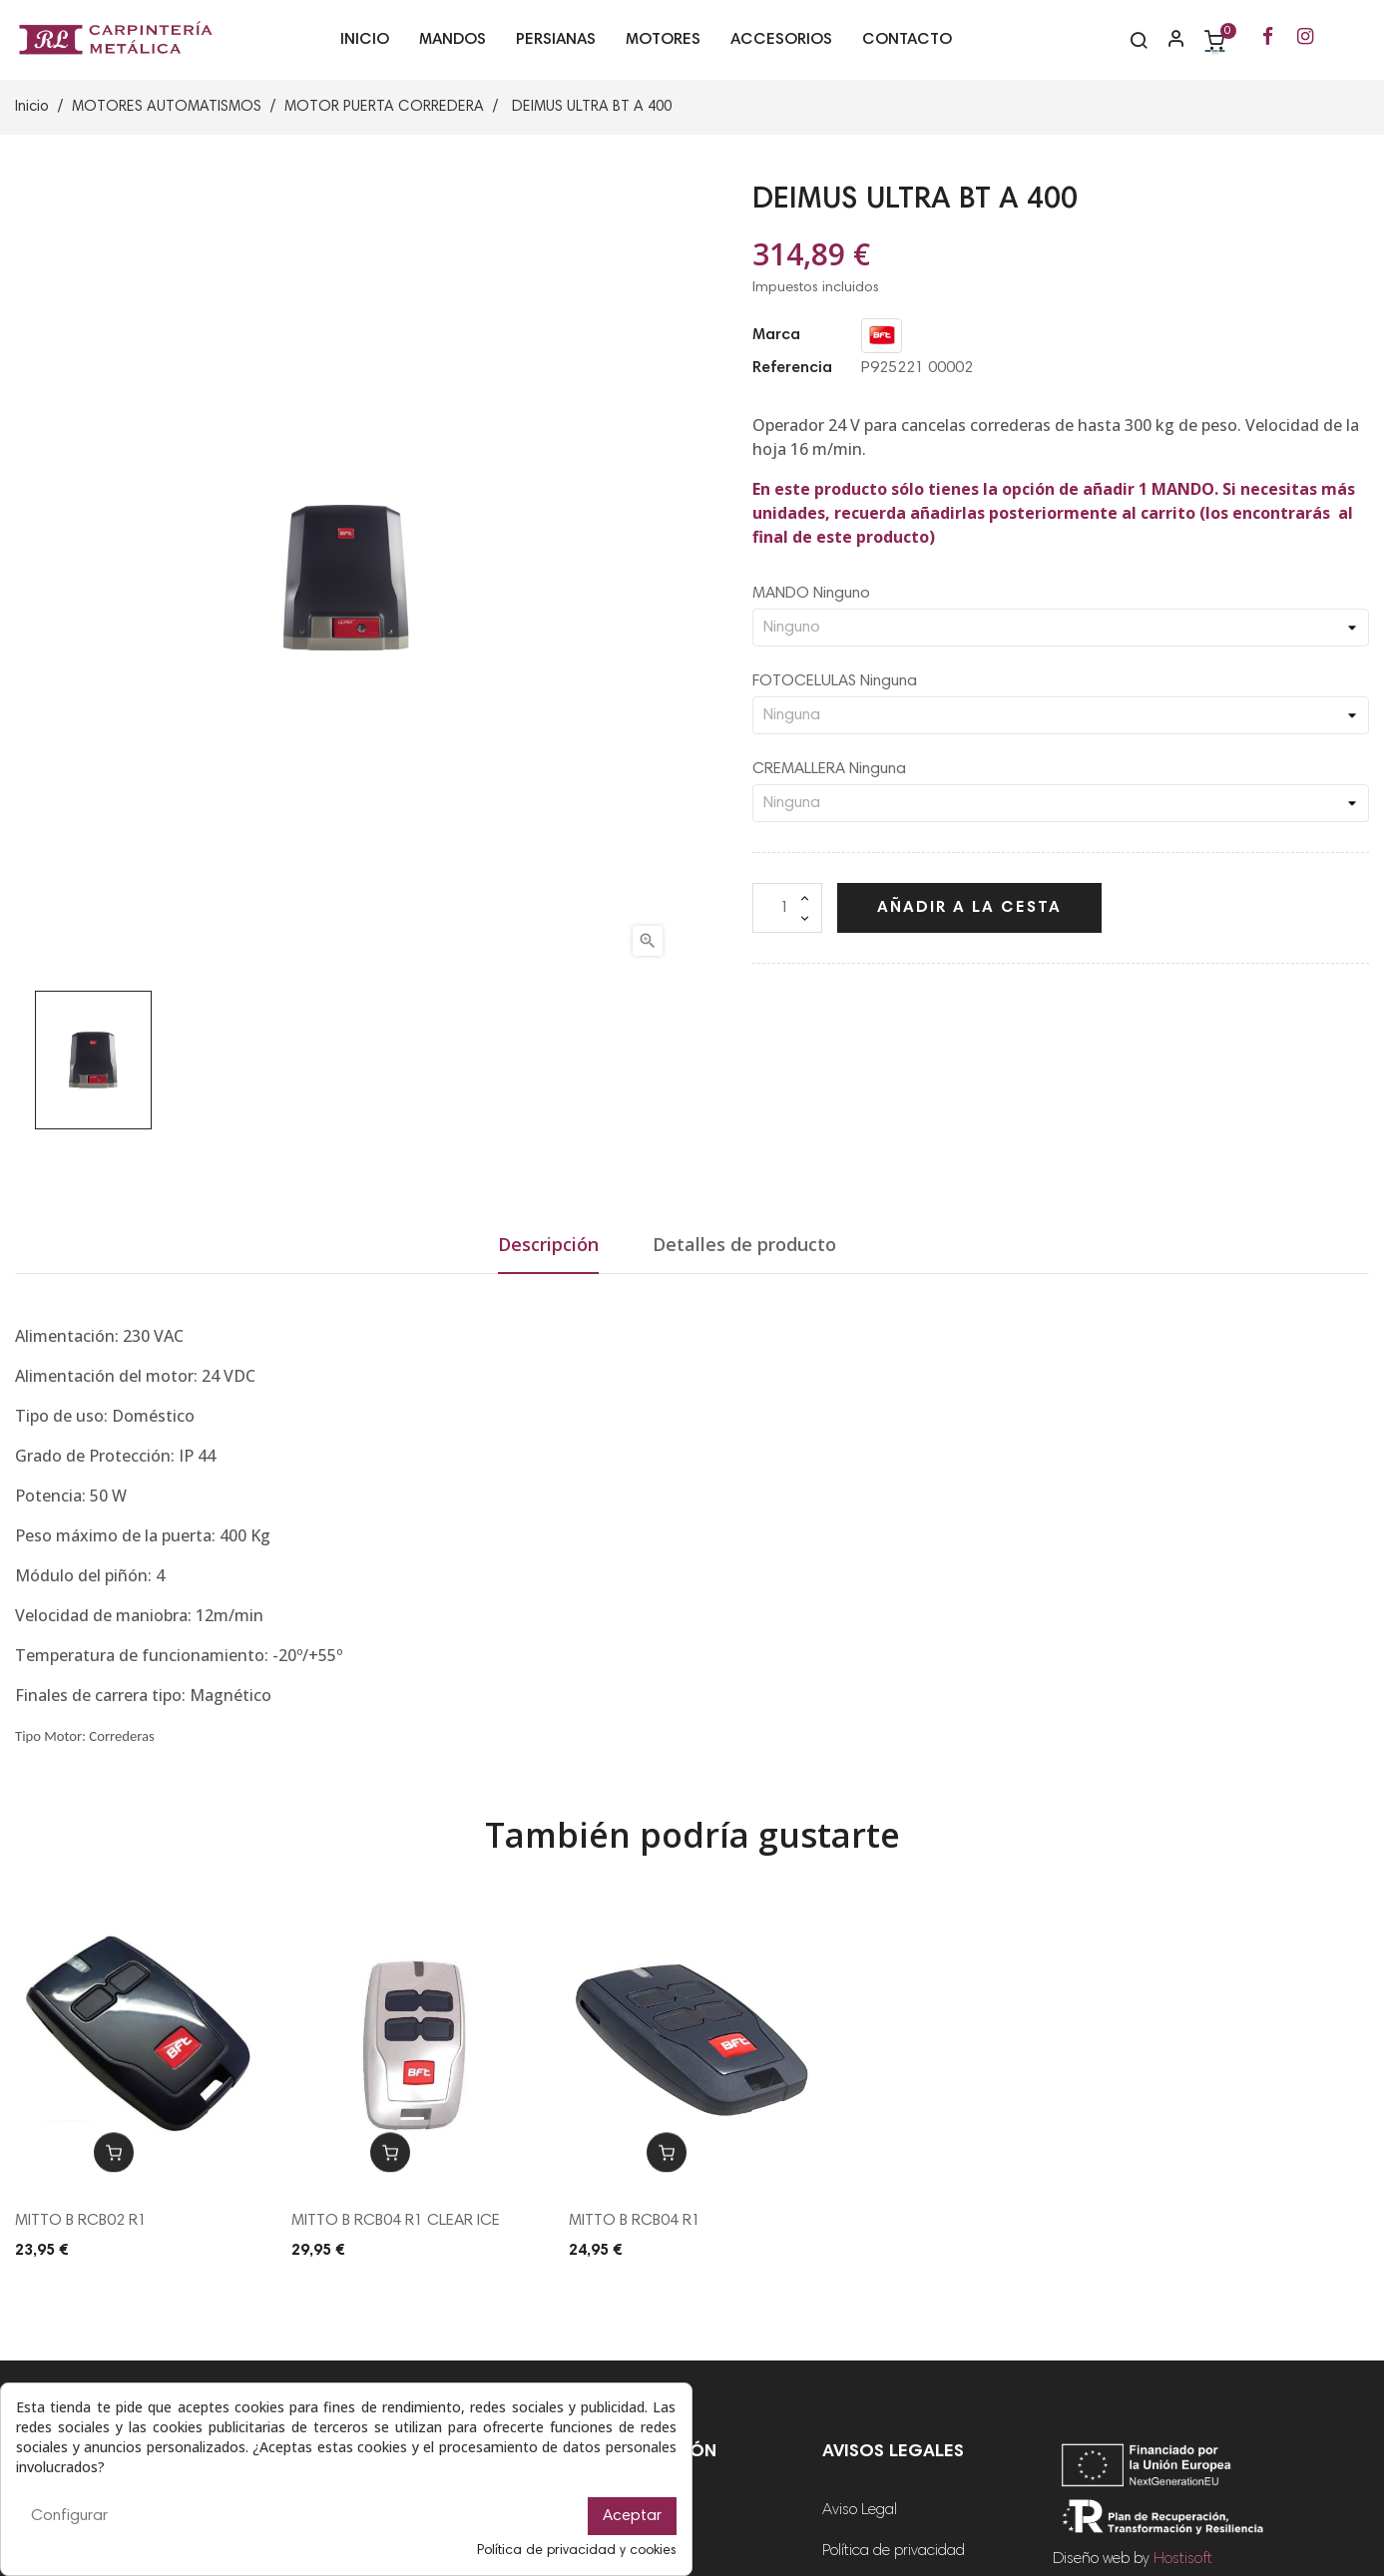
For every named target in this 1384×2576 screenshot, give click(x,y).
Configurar (69, 2516)
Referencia (792, 368)
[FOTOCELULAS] (1061, 715)
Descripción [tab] (548, 1244)
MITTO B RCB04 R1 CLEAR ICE (395, 2221)
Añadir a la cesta (969, 908)
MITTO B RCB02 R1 (81, 2221)
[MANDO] (1061, 627)
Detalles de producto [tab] (744, 1244)
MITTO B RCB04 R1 (634, 2221)
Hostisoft (1182, 2559)
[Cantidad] (787, 908)
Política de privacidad (893, 2551)
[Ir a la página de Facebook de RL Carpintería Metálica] (1267, 38)
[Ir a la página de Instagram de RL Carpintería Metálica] (1305, 38)
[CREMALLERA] (1061, 803)
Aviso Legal (859, 2510)
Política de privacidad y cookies (577, 2551)
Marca (776, 335)
